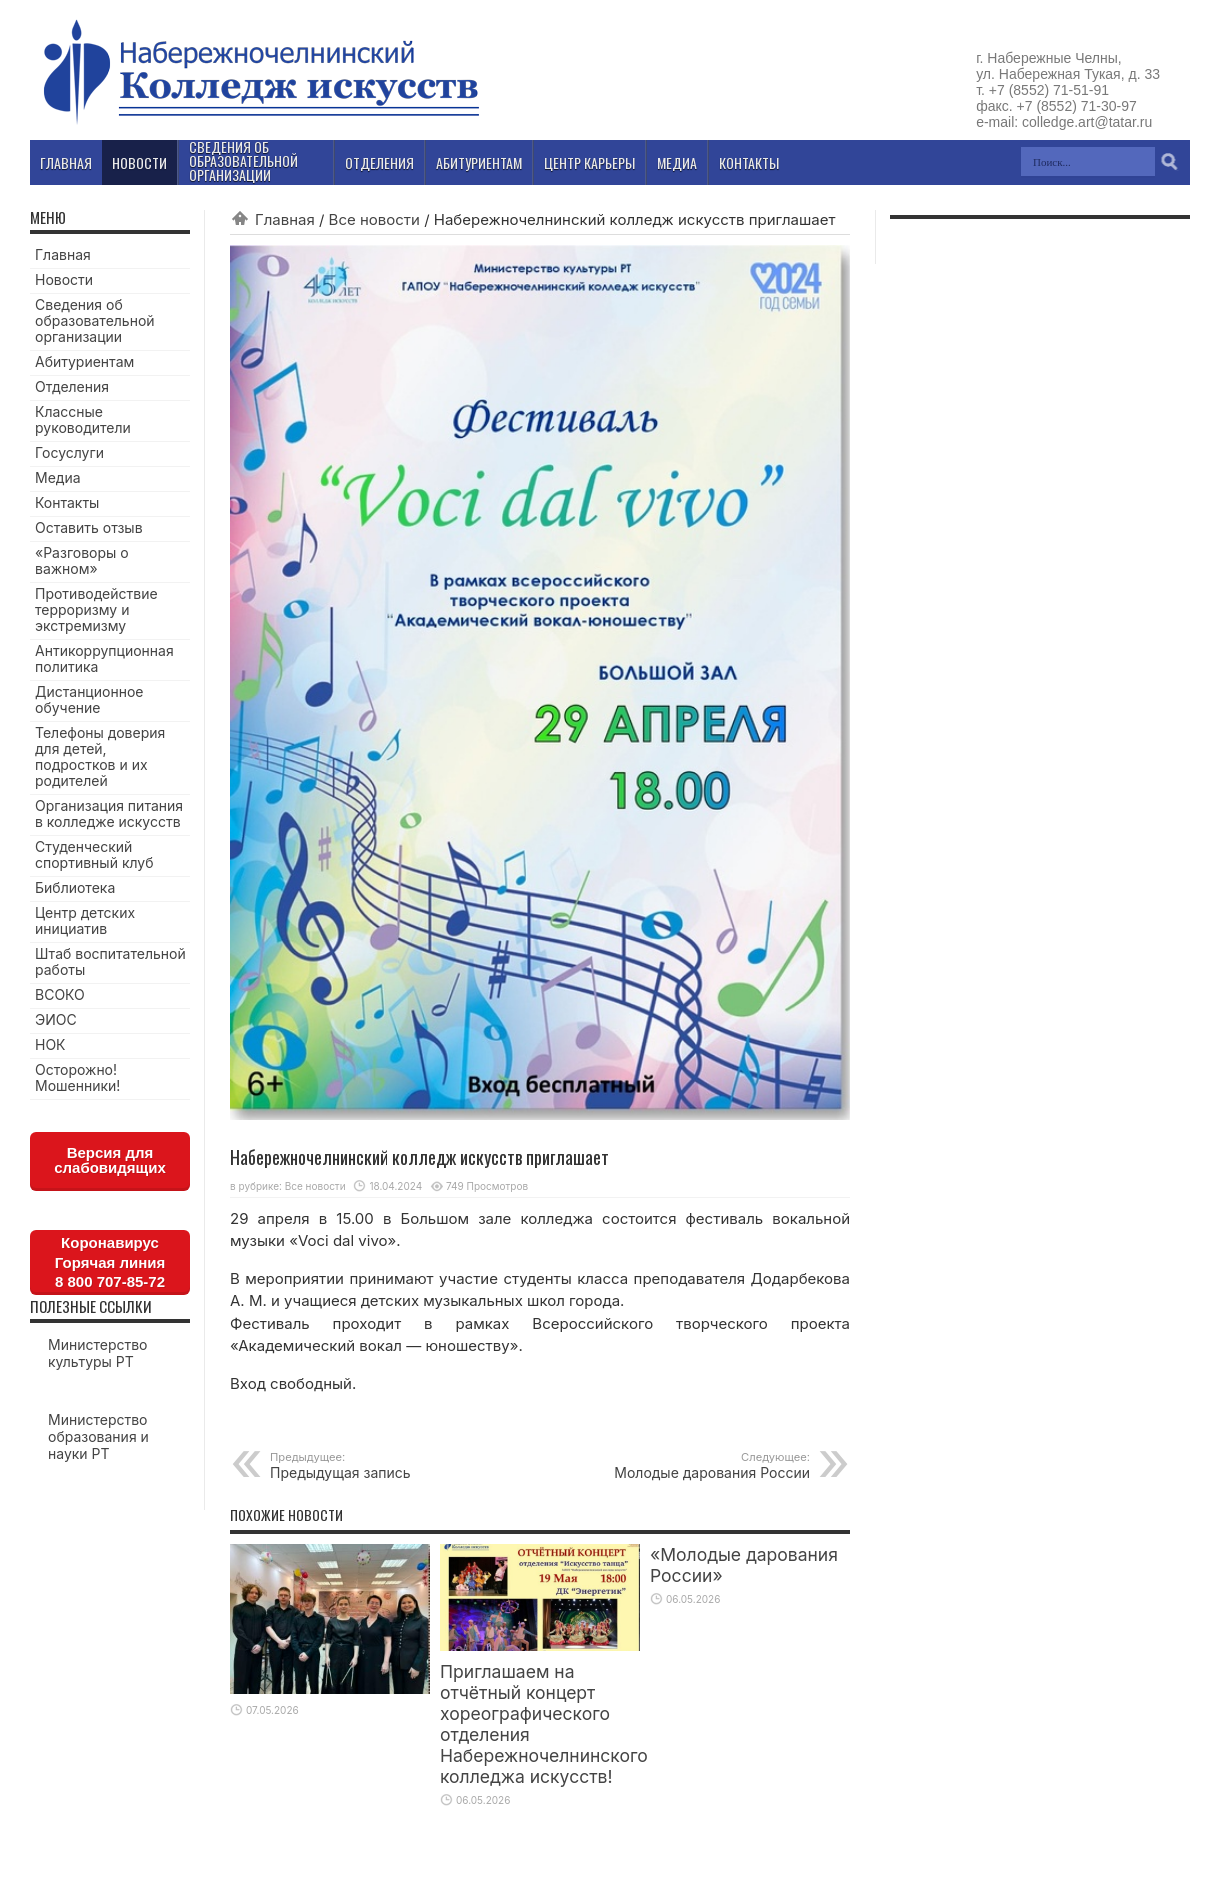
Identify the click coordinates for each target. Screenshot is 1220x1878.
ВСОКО (60, 994)
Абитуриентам (84, 361)
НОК (50, 1044)
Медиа (58, 477)
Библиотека (75, 887)
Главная (285, 219)
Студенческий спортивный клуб (94, 854)
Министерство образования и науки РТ (98, 1436)
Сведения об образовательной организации (95, 320)
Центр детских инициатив (85, 920)
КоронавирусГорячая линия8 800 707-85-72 (110, 1262)
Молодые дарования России (687, 1465)
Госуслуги (69, 452)
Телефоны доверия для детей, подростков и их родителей (100, 756)
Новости (64, 279)
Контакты (67, 502)
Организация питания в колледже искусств (109, 813)
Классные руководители (83, 419)
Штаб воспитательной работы (110, 961)
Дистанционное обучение (89, 699)
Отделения (72, 386)
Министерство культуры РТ (98, 1353)
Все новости (374, 219)
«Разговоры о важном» (82, 560)
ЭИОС (56, 1019)
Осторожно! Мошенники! (77, 1077)
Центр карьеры (589, 162)
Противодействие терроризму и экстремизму (96, 609)
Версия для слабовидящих (110, 1160)
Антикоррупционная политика (104, 658)
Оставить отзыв (89, 527)
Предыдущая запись (392, 1465)
